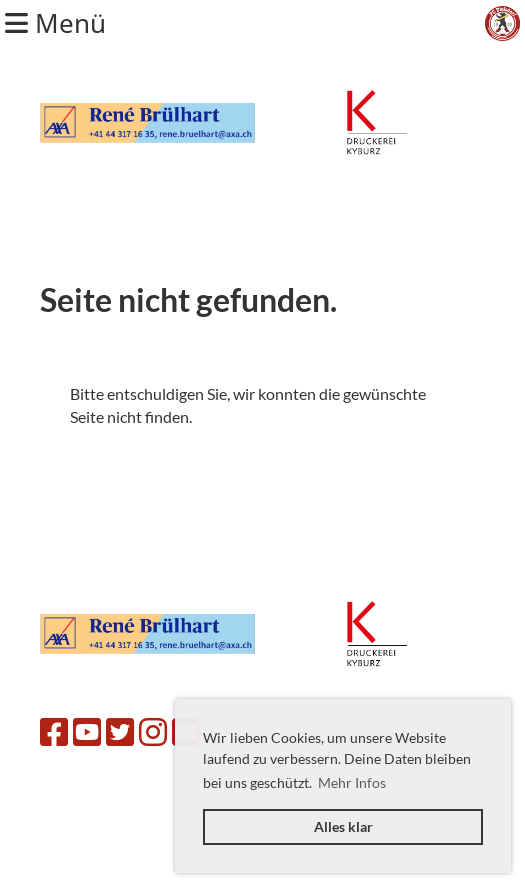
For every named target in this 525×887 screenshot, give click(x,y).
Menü (55, 23)
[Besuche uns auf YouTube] (87, 731)
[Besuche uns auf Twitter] (120, 731)
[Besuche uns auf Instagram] (153, 731)
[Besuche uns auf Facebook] (54, 731)
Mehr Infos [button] (352, 782)
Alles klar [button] (343, 826)
